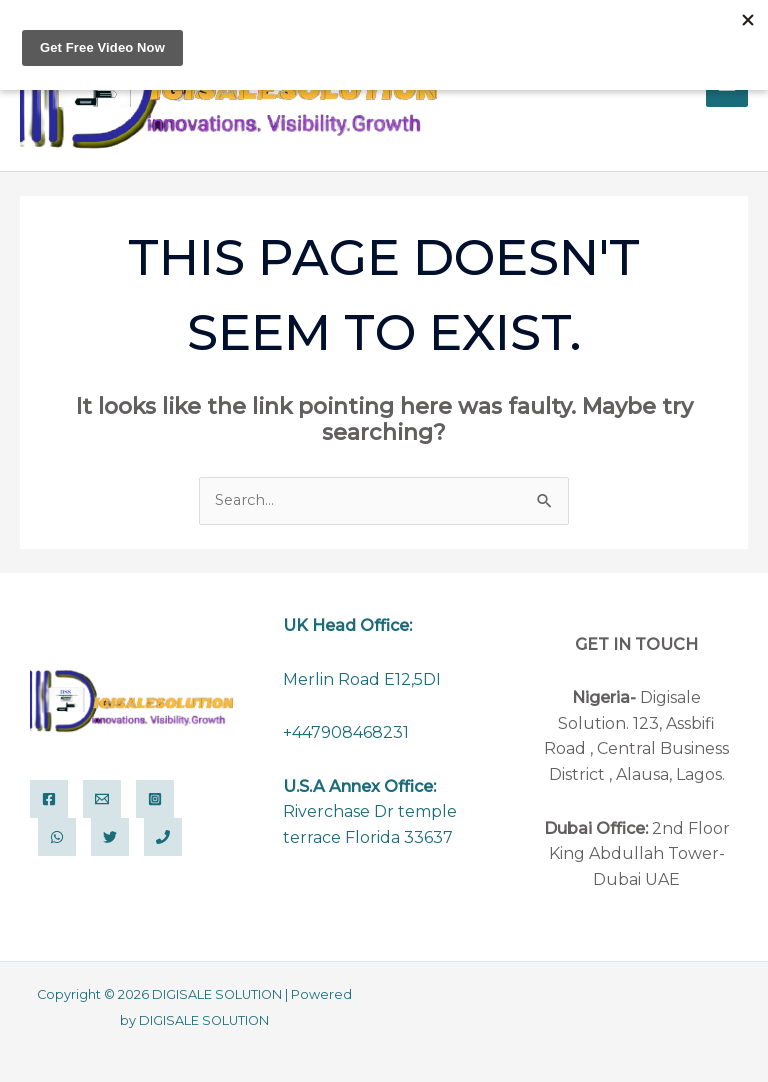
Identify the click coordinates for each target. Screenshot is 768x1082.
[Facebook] (49, 799)
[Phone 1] (163, 837)
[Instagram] (155, 799)
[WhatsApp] (57, 837)
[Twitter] (110, 837)
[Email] (102, 799)
